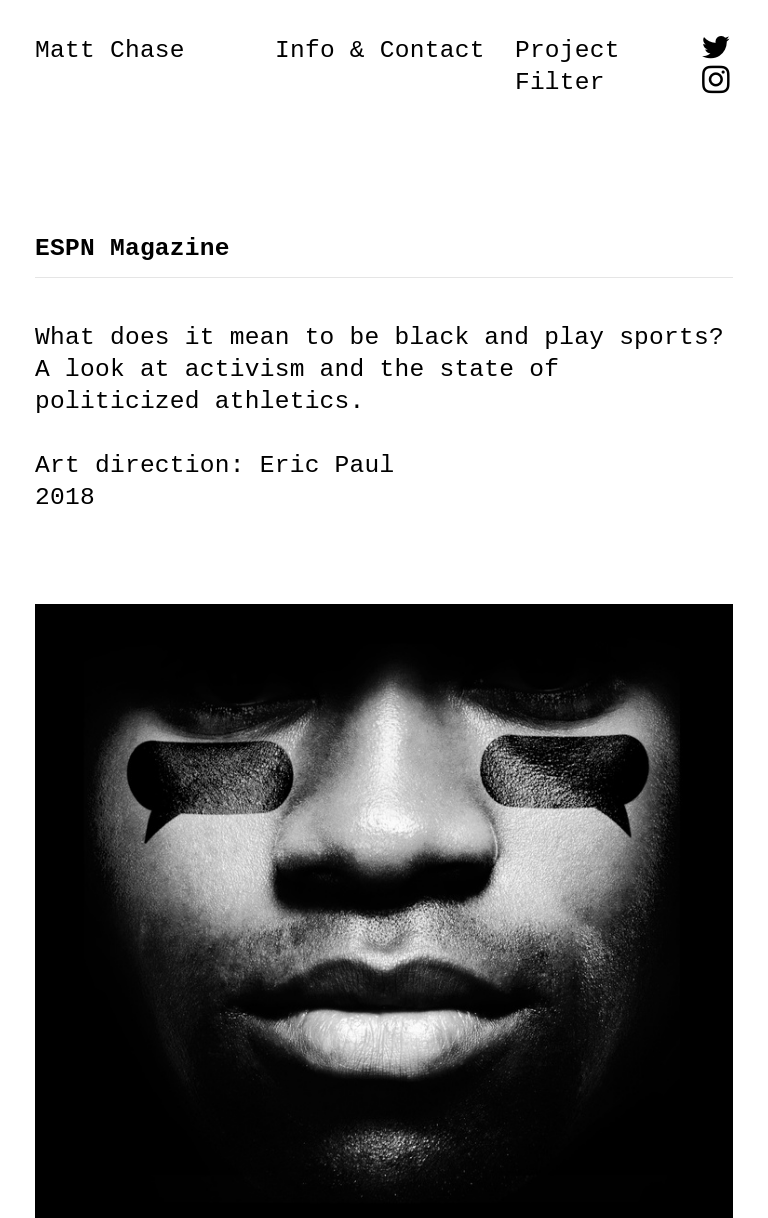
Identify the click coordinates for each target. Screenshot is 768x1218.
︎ (716, 50)
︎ (716, 82)
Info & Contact (380, 50)
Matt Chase (110, 50)
